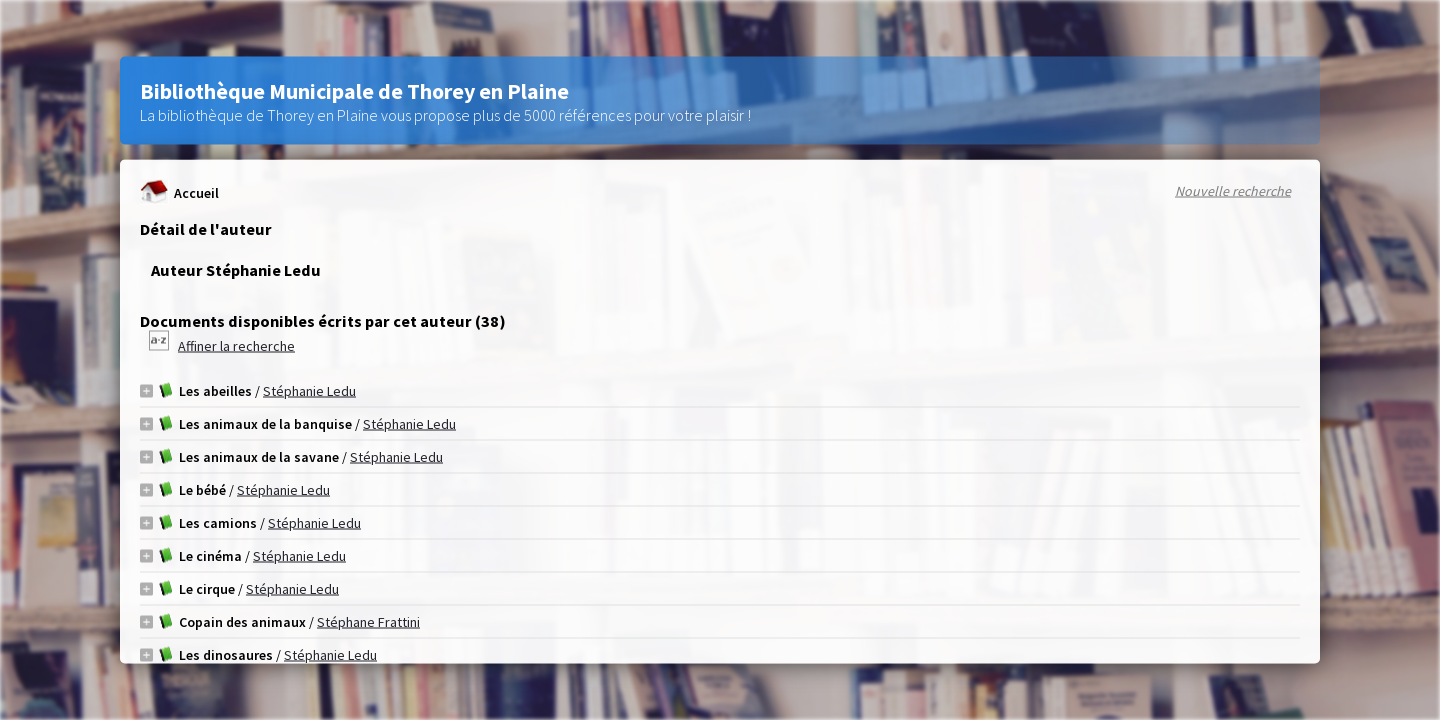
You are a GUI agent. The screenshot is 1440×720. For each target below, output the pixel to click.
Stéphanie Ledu (309, 391)
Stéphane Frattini (368, 622)
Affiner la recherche (236, 346)
